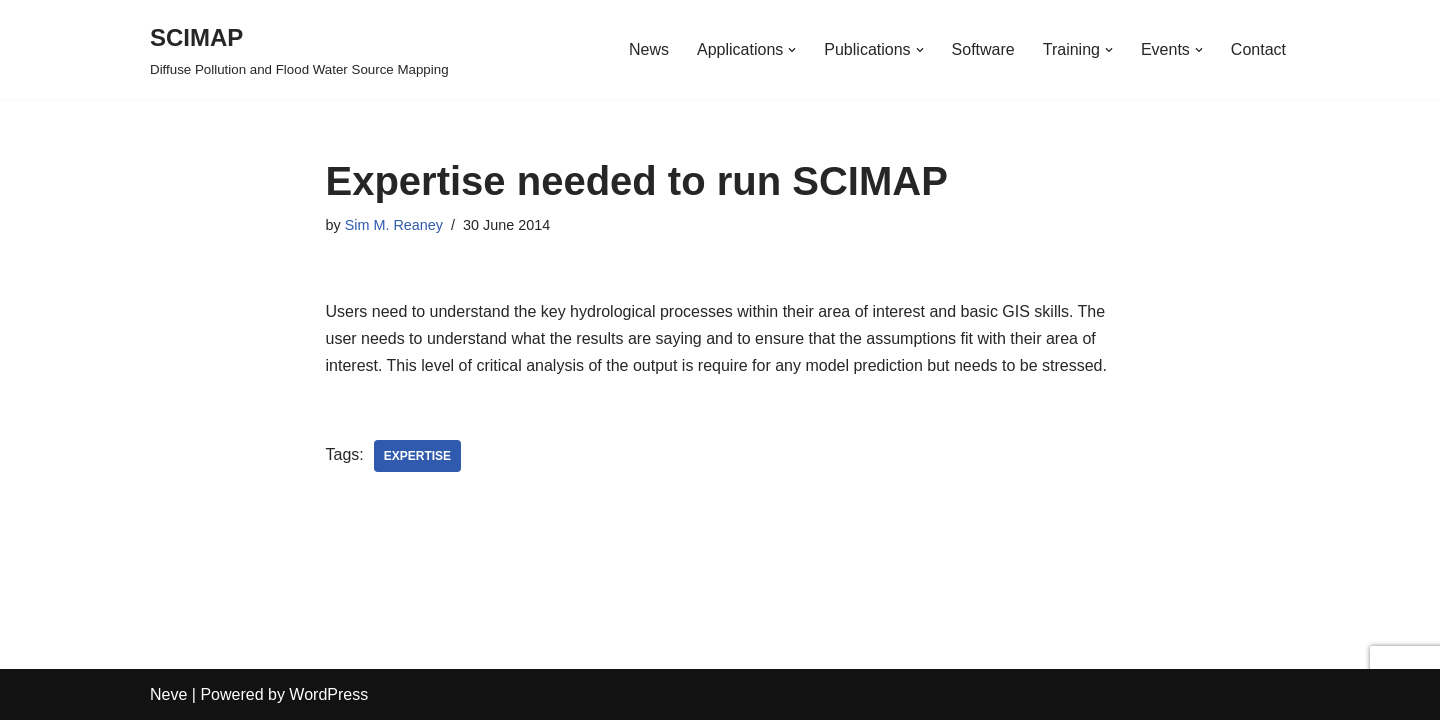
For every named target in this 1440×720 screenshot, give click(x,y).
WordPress (328, 694)
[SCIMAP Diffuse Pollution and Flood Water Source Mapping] (299, 49)
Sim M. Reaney (394, 225)
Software (983, 49)
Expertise (417, 456)
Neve (168, 694)
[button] (792, 50)
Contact (1258, 49)
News (649, 49)
